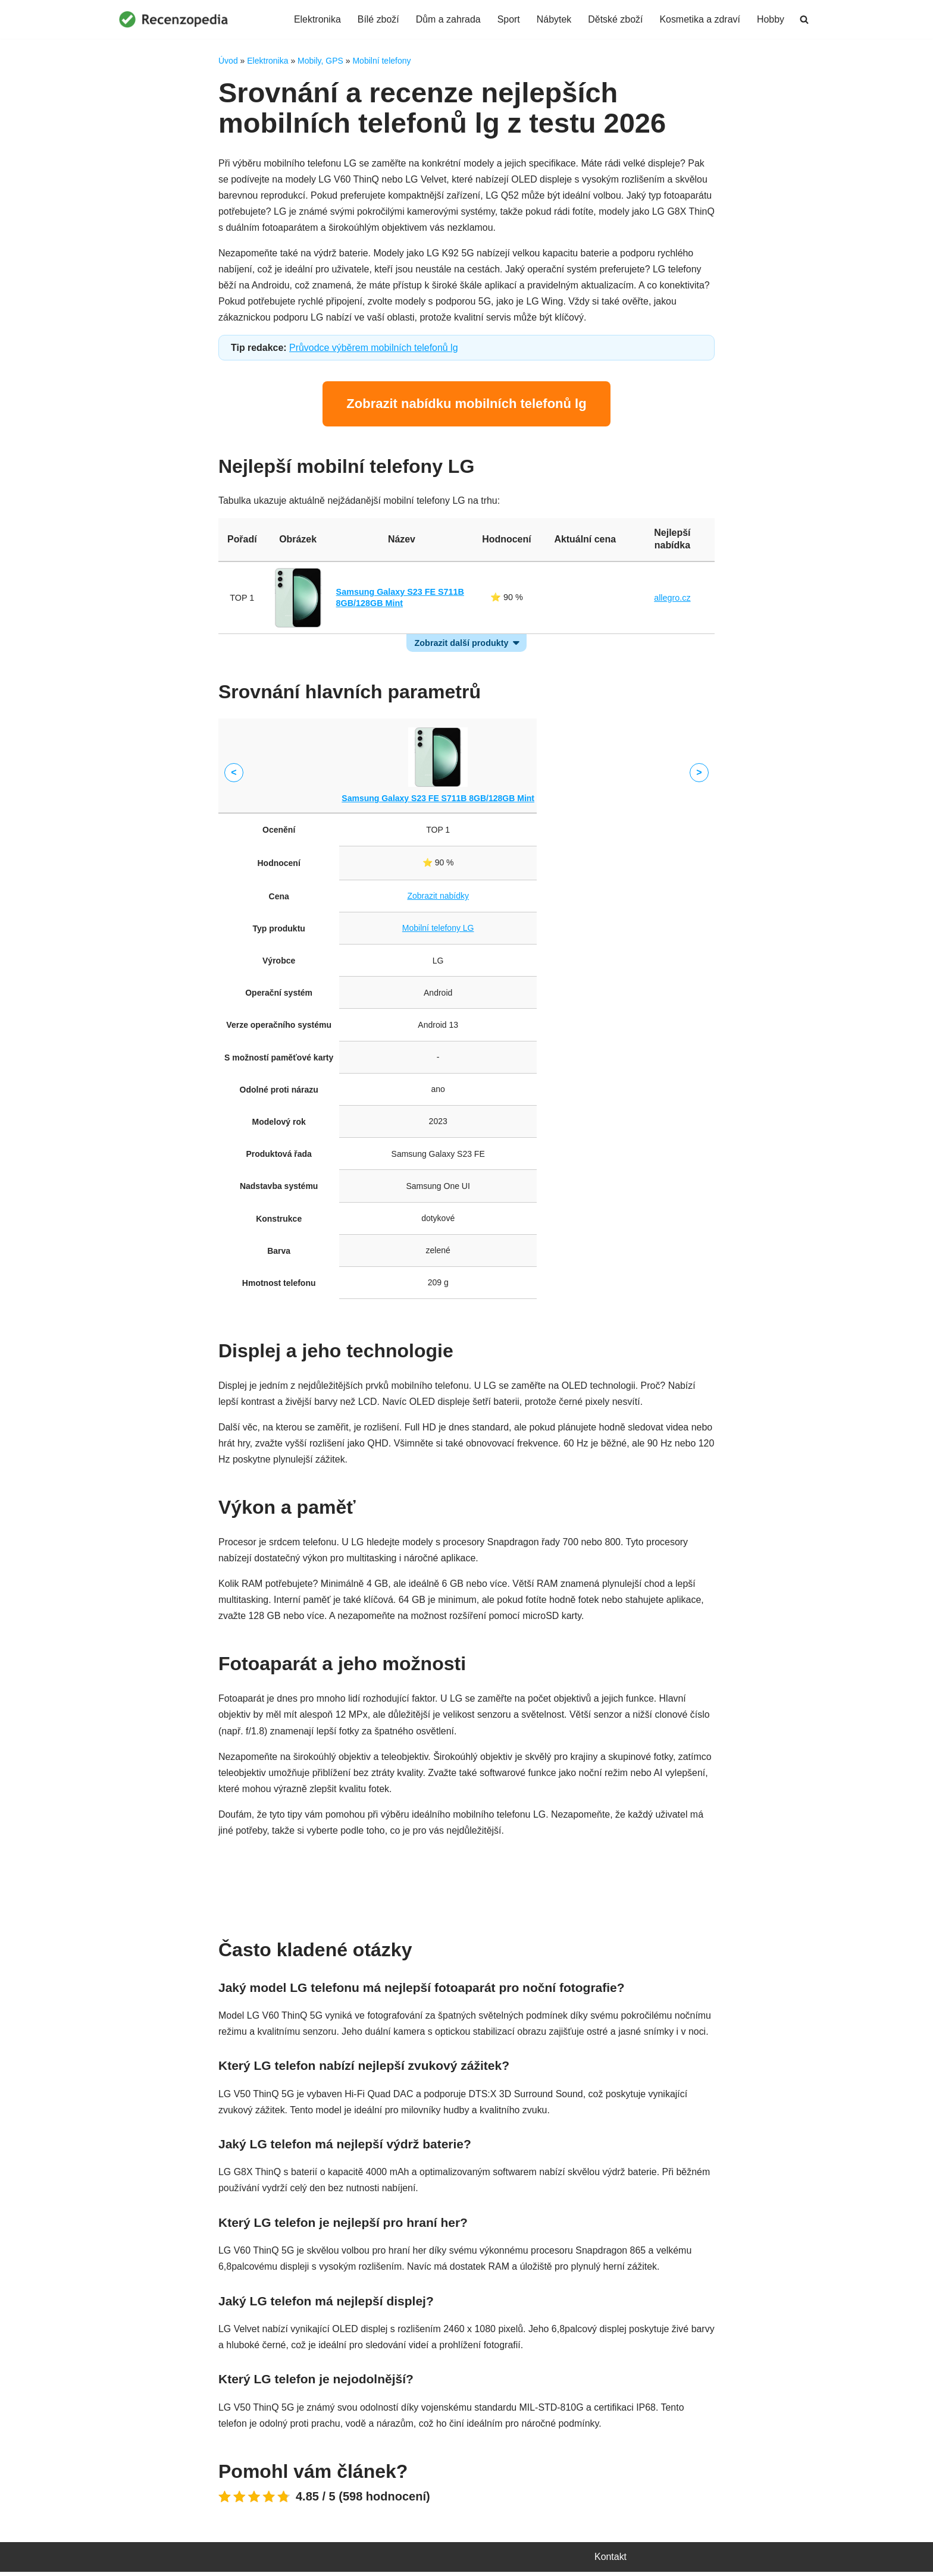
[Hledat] (804, 19)
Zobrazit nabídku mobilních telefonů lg (466, 404)
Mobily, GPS (320, 60)
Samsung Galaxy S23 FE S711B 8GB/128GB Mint (438, 799)
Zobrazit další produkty (461, 644)
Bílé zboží (377, 19)
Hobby (770, 19)
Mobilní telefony (381, 60)
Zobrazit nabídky (585, 599)
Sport (507, 19)
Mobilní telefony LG (438, 929)
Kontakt (610, 2561)
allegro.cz (672, 599)
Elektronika (315, 19)
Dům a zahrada (447, 19)
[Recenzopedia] (173, 19)
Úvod (228, 60)
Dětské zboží (614, 19)
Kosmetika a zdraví (699, 19)
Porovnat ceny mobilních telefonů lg (466, 1881)
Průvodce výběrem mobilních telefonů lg (374, 349)
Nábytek (553, 19)
